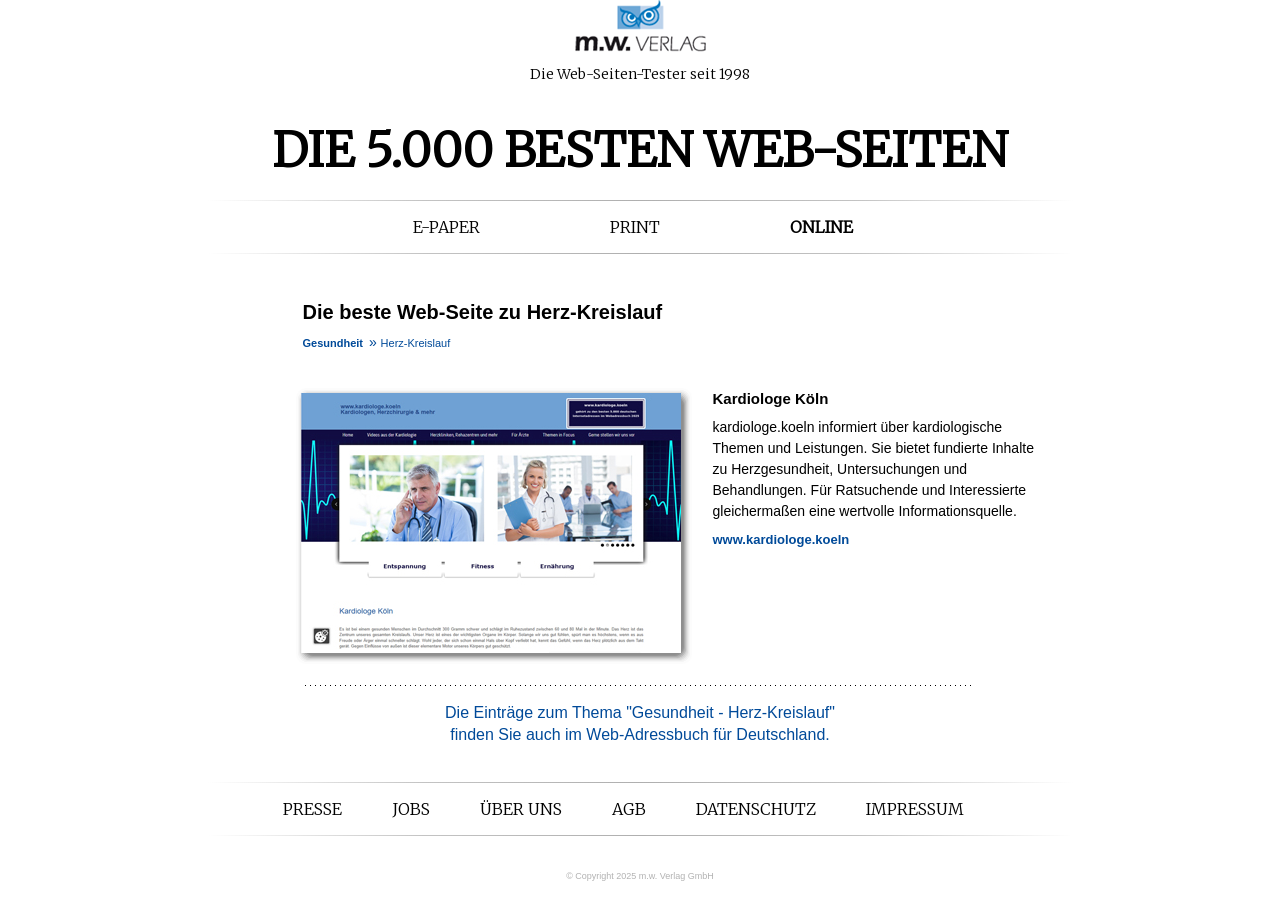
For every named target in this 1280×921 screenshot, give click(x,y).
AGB (629, 809)
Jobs (411, 809)
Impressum (915, 809)
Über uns (521, 809)
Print (635, 227)
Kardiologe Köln (771, 398)
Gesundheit (333, 343)
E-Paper (446, 227)
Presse (312, 809)
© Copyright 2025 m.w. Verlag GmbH (640, 876)
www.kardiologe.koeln (781, 539)
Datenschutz (756, 809)
